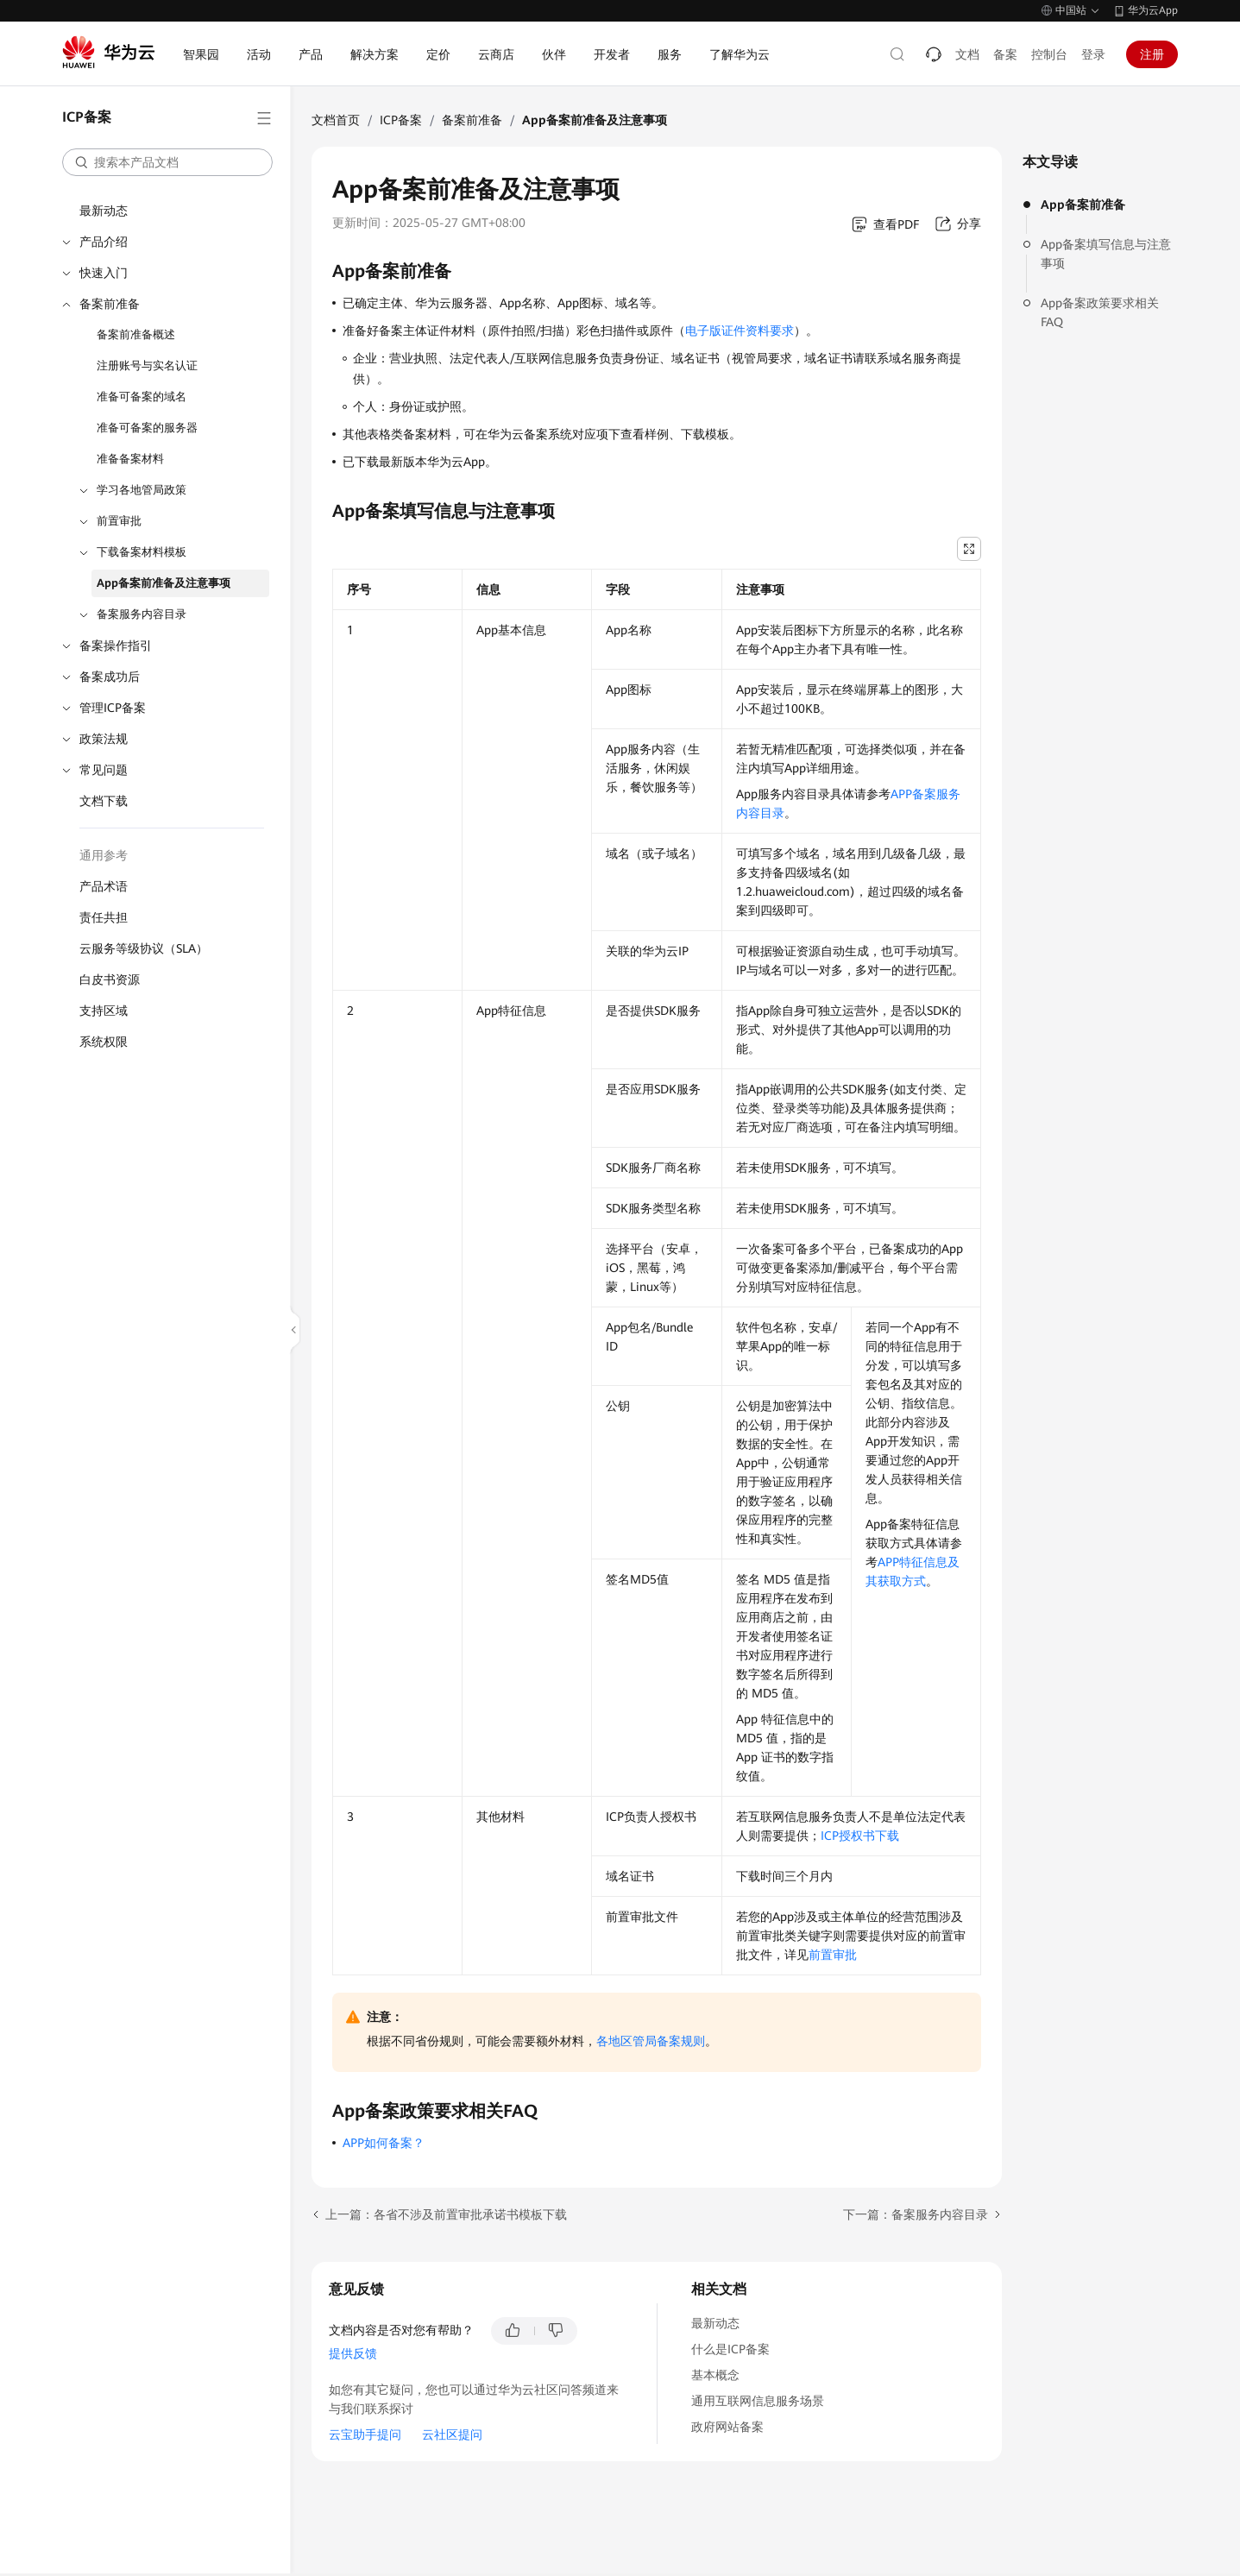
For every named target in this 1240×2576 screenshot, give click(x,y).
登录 (1093, 54)
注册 (1152, 54)
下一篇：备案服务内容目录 (915, 2214)
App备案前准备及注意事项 (163, 582)
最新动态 (103, 210)
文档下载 (103, 801)
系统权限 (103, 1042)
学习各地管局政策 (141, 489)
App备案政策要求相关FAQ (1100, 312)
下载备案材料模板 (141, 551)
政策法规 (103, 739)
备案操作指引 (115, 645)
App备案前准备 (1083, 204)
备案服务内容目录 (141, 614)
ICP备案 (401, 120)
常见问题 (103, 770)
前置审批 (119, 520)
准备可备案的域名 (141, 396)
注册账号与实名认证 (147, 365)
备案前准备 (109, 304)
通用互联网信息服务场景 (757, 2401)
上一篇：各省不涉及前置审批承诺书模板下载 (446, 2214)
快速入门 (103, 273)
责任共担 (103, 917)
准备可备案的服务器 (147, 427)
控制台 (1049, 54)
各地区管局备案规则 (650, 2041)
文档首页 (336, 120)
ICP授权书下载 (860, 1835)
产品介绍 (103, 242)
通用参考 (103, 855)
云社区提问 (452, 2434)
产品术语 (103, 886)
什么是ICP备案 (730, 2349)
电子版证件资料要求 (739, 330)
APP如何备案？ (384, 2143)
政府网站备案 (727, 2427)
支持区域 (103, 1010)
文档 (967, 54)
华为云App (1153, 10)
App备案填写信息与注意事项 (1106, 253)
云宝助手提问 (365, 2434)
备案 (1005, 54)
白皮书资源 (109, 979)
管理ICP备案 (112, 708)
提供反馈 (353, 2353)
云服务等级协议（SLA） (143, 948)
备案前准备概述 (136, 334)
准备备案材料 (130, 458)
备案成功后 (109, 676)
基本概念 (715, 2375)
